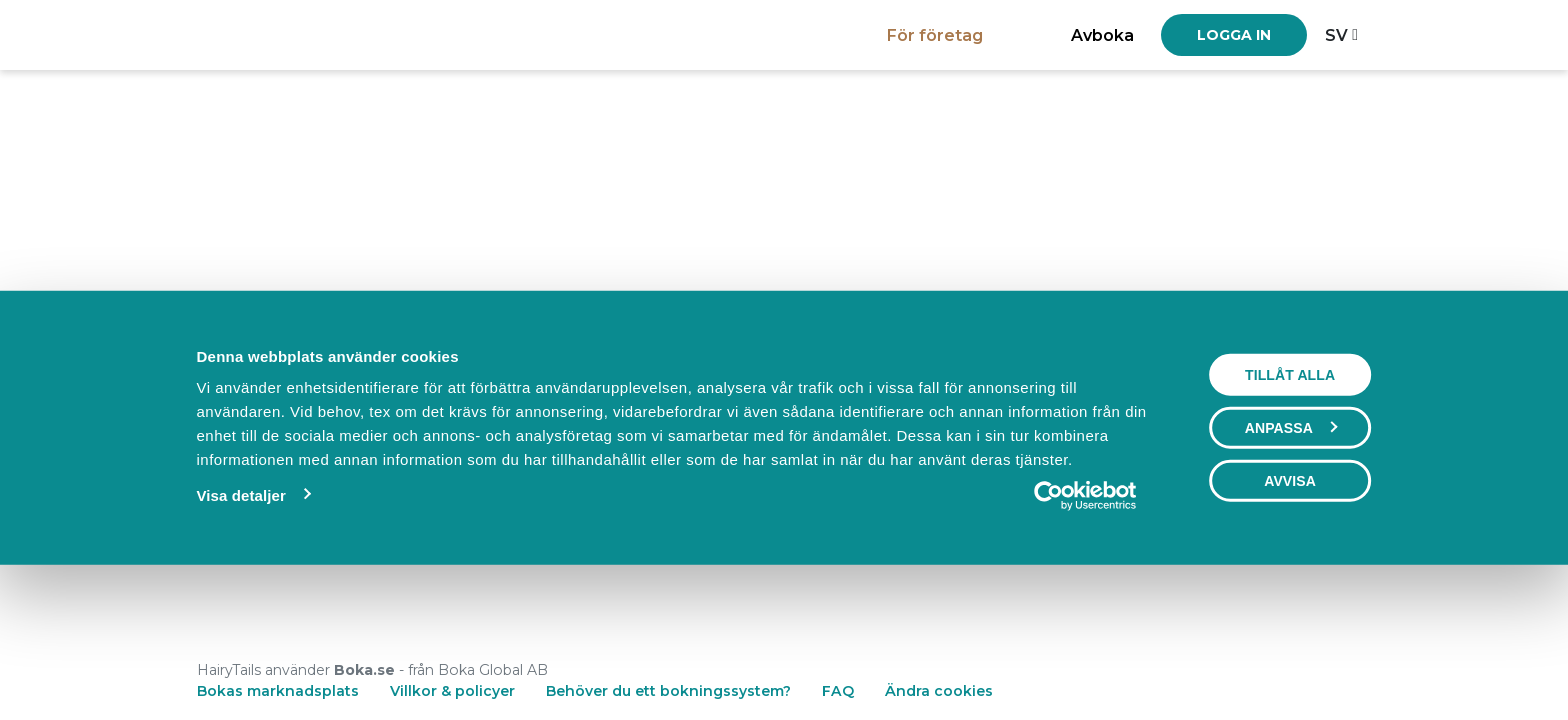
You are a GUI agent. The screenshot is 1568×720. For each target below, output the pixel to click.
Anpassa (1291, 565)
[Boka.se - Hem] (266, 34)
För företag (935, 35)
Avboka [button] (1102, 35)
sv (1336, 35)
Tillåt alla (1290, 512)
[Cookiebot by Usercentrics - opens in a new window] (1085, 633)
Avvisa (1290, 618)
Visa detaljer (240, 632)
